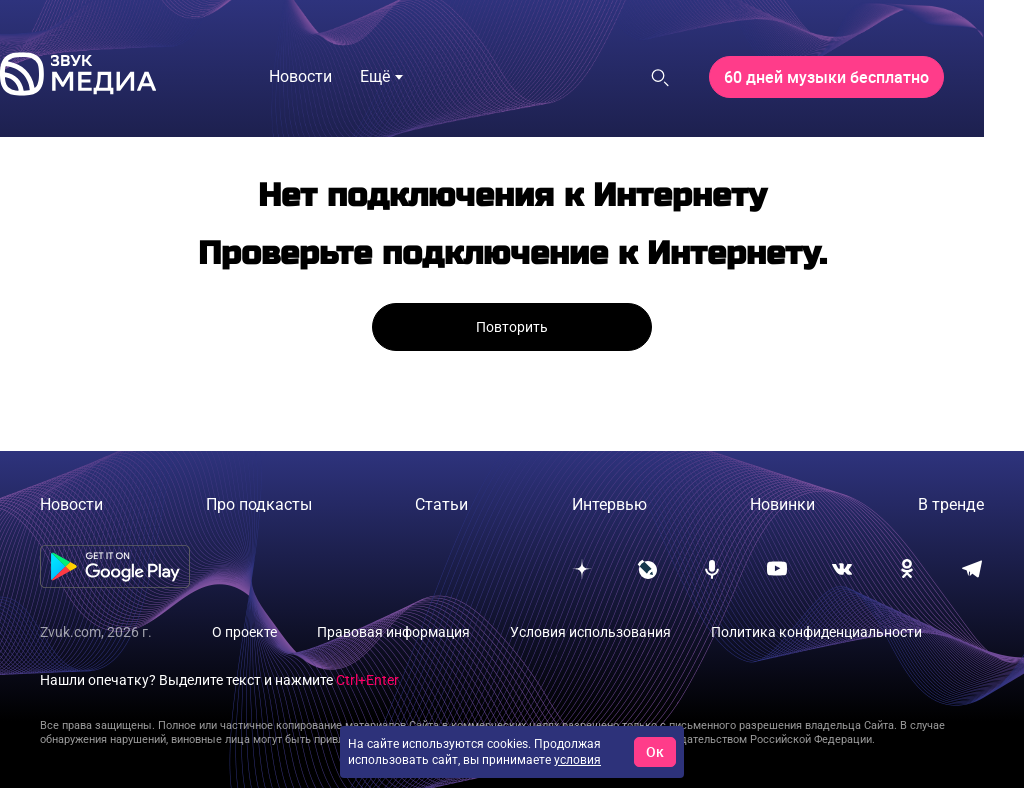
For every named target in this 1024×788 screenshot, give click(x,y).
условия (577, 760)
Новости (71, 504)
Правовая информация (393, 632)
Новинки (782, 504)
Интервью (609, 504)
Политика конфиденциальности (816, 632)
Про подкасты (259, 504)
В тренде (951, 504)
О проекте (244, 632)
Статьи (441, 504)
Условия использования (590, 632)
